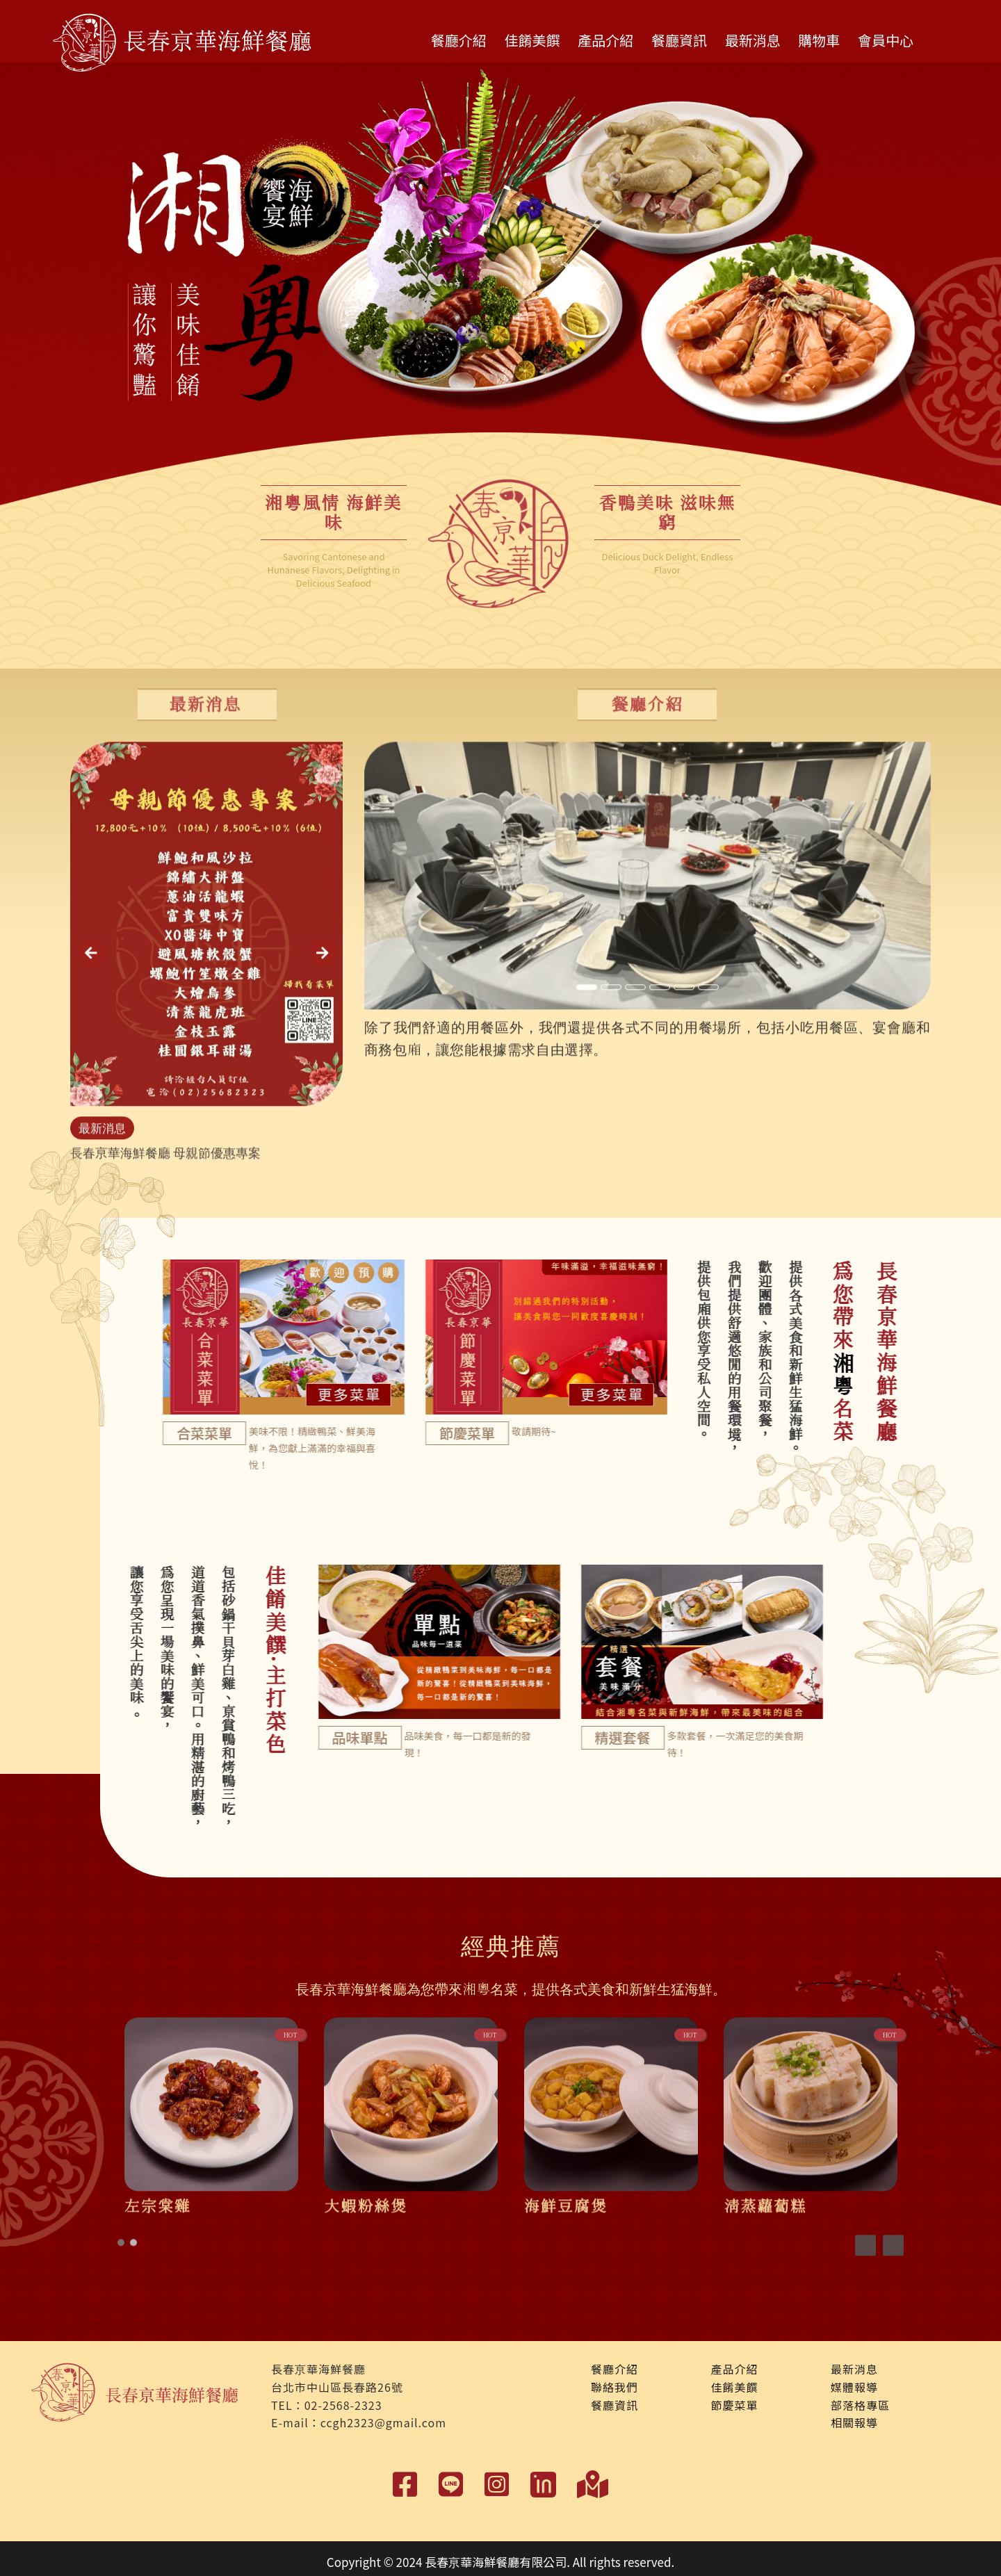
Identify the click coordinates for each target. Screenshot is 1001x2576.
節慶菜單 (734, 2404)
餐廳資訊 (679, 40)
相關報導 (854, 2422)
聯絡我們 (614, 2387)
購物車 (819, 40)
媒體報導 (854, 2387)
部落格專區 (860, 2404)
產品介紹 (605, 40)
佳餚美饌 (532, 40)
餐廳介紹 (459, 40)
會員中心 (885, 40)
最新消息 (753, 40)
